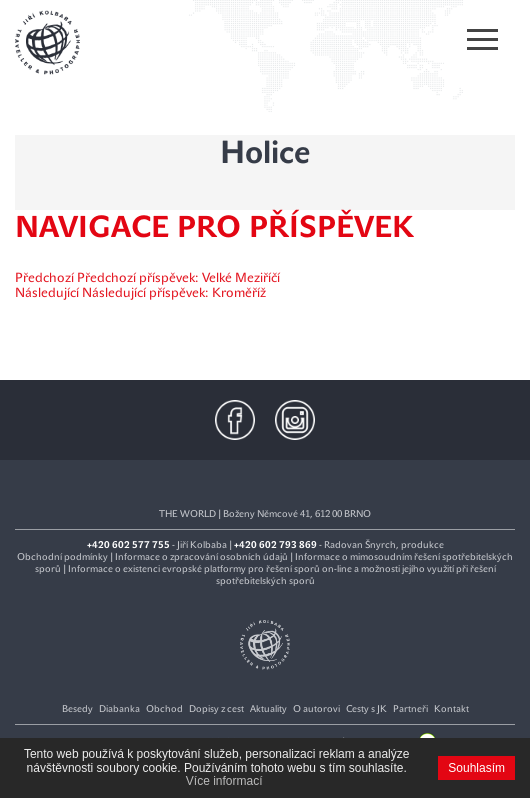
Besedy (77, 708)
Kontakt (451, 708)
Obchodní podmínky (62, 556)
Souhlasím (476, 768)
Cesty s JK (366, 708)
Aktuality (268, 708)
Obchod (164, 708)
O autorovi (316, 708)
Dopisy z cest (216, 708)
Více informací (224, 781)
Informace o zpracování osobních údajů (201, 556)
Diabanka (119, 708)
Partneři (410, 708)
